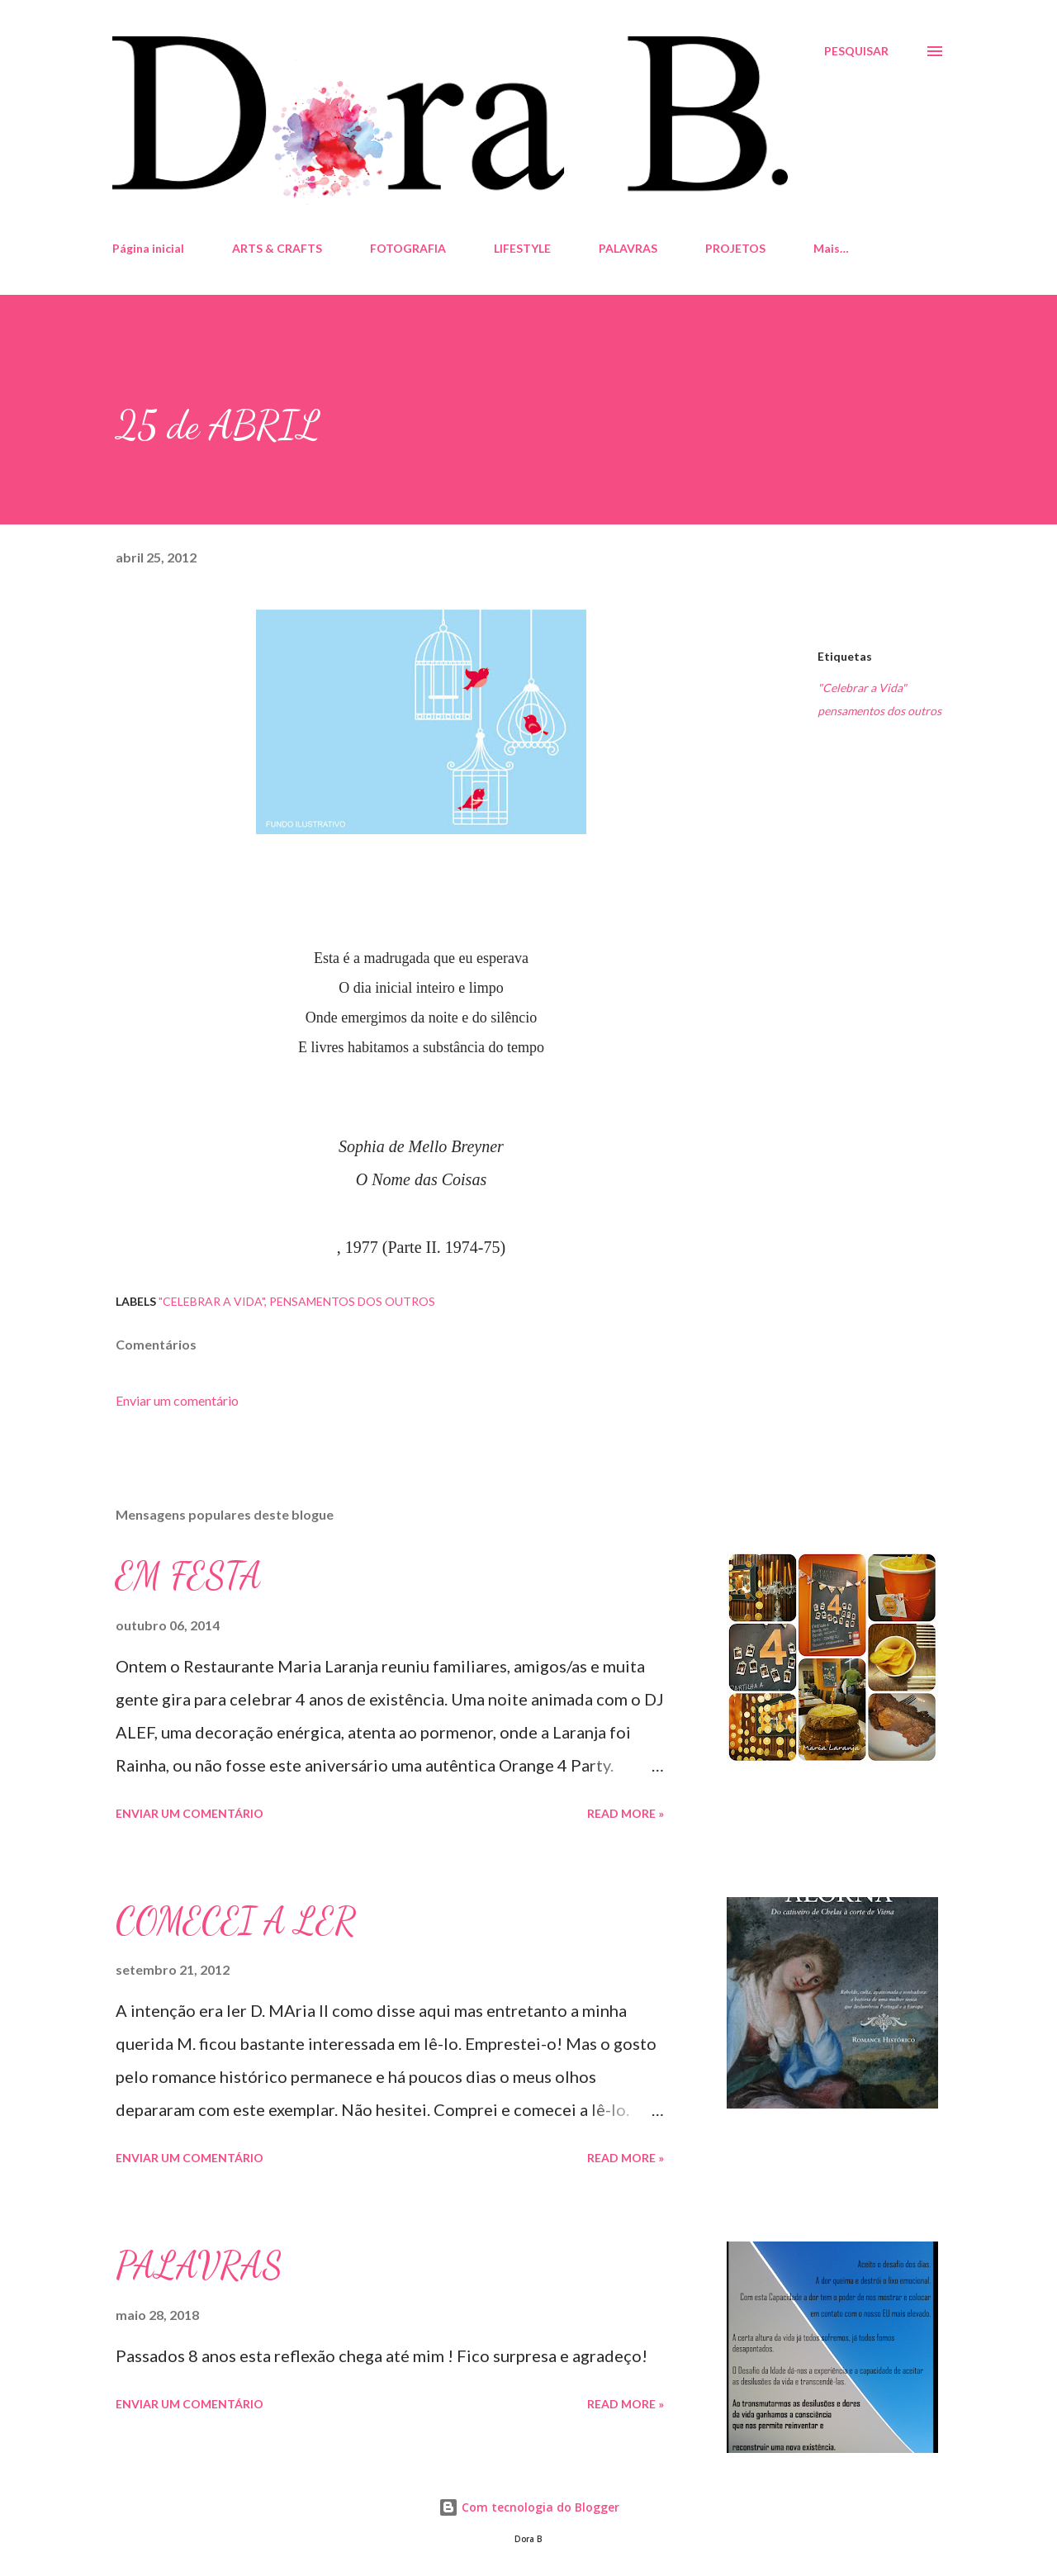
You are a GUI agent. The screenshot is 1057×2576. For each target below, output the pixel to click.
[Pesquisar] (856, 51)
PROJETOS (735, 248)
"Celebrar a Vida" (862, 688)
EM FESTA (189, 1575)
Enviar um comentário (177, 1400)
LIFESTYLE (522, 248)
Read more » (625, 1813)
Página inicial (148, 248)
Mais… (831, 248)
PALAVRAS (628, 248)
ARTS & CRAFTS (277, 248)
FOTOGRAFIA (408, 248)
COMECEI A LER (236, 1921)
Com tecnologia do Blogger (528, 2507)
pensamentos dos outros (879, 711)
